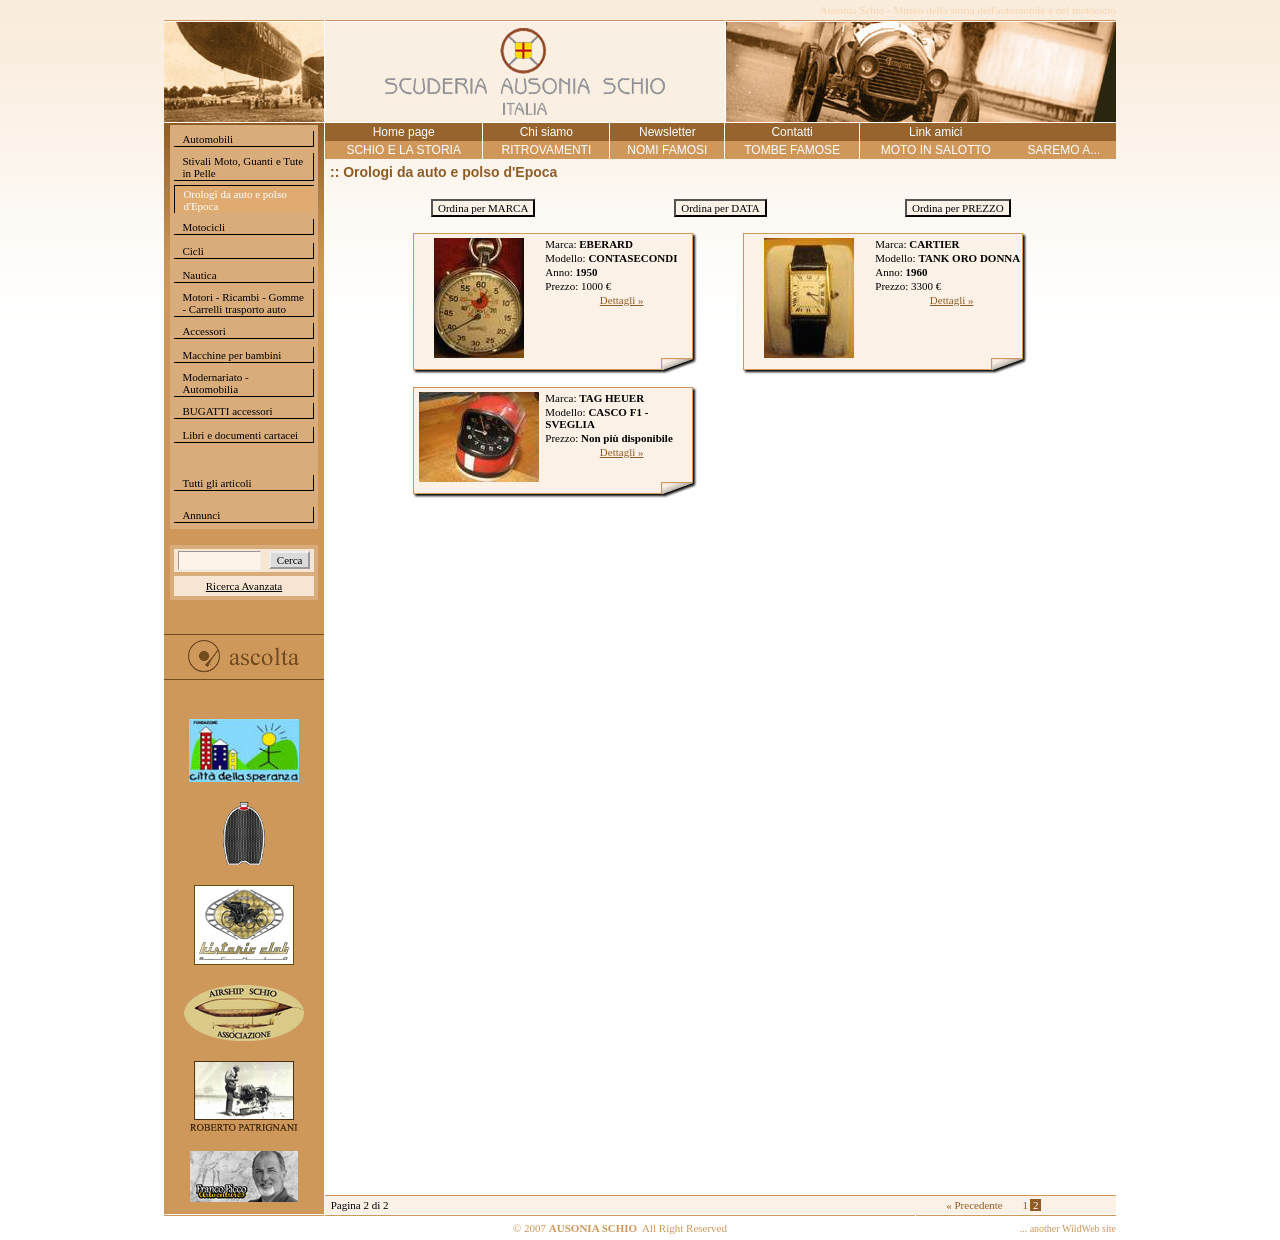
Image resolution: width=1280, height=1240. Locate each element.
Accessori (203, 331)
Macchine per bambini (231, 355)
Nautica (199, 275)
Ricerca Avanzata (244, 586)
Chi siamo (546, 132)
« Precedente (974, 1205)
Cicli (192, 251)
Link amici (935, 132)
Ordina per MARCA (483, 208)
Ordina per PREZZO (958, 208)
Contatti (791, 132)
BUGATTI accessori (227, 411)
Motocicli (203, 227)
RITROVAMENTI (546, 150)
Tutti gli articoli (216, 483)
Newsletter (667, 132)
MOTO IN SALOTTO (936, 150)
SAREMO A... (1063, 150)
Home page (404, 132)
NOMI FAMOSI (667, 150)
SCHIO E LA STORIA (403, 150)
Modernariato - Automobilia (215, 383)
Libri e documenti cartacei (240, 435)
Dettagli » (622, 300)
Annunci (201, 515)
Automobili (207, 139)
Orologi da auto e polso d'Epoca (234, 200)
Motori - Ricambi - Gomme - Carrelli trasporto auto (243, 303)
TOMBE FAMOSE (792, 150)
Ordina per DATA (720, 208)
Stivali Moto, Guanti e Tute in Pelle (242, 167)
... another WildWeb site (1068, 1228)
